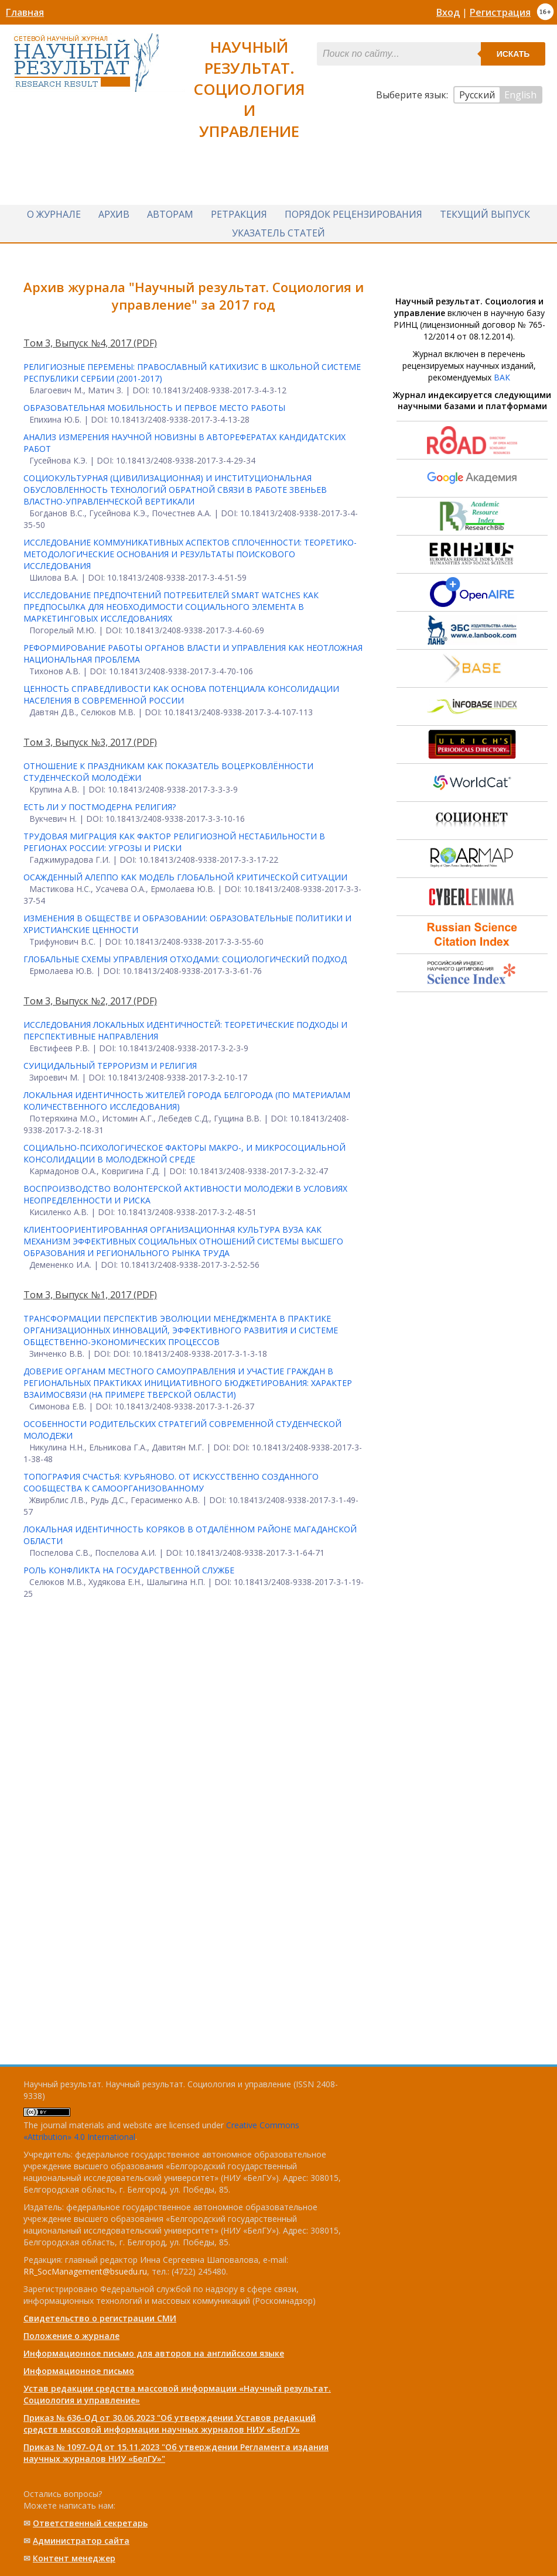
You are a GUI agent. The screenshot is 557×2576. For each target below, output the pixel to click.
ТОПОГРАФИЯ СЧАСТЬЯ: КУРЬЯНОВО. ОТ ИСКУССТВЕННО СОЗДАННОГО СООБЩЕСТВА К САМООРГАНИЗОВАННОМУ (171, 1482)
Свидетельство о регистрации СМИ (99, 2318)
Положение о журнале (71, 2335)
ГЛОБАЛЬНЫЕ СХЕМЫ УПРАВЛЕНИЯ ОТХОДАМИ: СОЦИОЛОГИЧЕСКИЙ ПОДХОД (185, 959)
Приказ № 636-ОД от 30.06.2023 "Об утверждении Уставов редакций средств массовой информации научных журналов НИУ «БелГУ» (169, 2423)
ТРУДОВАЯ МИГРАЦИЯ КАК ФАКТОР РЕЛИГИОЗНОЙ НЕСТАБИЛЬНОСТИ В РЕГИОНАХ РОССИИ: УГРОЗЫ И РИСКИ (174, 842)
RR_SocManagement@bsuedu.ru (85, 2271)
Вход (448, 12)
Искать (513, 54)
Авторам (170, 214)
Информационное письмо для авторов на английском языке (153, 2353)
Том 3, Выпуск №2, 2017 (78, 1000)
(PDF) (145, 343)
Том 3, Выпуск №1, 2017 (78, 1294)
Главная (25, 12)
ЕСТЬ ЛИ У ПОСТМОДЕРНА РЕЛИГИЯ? (99, 806)
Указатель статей (278, 233)
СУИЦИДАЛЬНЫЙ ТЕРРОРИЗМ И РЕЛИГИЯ (110, 1065)
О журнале (54, 214)
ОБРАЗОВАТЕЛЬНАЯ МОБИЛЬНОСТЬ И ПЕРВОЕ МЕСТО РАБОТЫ (154, 407)
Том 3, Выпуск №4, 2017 (78, 343)
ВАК (502, 377)
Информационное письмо (78, 2370)
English (520, 94)
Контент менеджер (74, 2558)
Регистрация (500, 12)
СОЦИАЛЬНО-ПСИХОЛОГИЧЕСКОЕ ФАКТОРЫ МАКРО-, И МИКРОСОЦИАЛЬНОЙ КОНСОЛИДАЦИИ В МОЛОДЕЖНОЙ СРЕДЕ (184, 1153)
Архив (113, 214)
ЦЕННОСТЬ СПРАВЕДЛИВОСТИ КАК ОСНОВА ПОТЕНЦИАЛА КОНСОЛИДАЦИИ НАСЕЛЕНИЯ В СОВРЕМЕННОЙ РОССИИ (181, 694)
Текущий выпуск (485, 214)
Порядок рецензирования (353, 214)
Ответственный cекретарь (90, 2523)
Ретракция (239, 214)
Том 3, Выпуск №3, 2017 (78, 742)
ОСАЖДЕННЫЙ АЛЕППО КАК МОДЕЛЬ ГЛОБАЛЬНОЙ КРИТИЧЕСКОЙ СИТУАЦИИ (185, 877)
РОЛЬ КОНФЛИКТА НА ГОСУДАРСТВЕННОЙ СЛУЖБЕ (128, 1570)
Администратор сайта (81, 2540)
